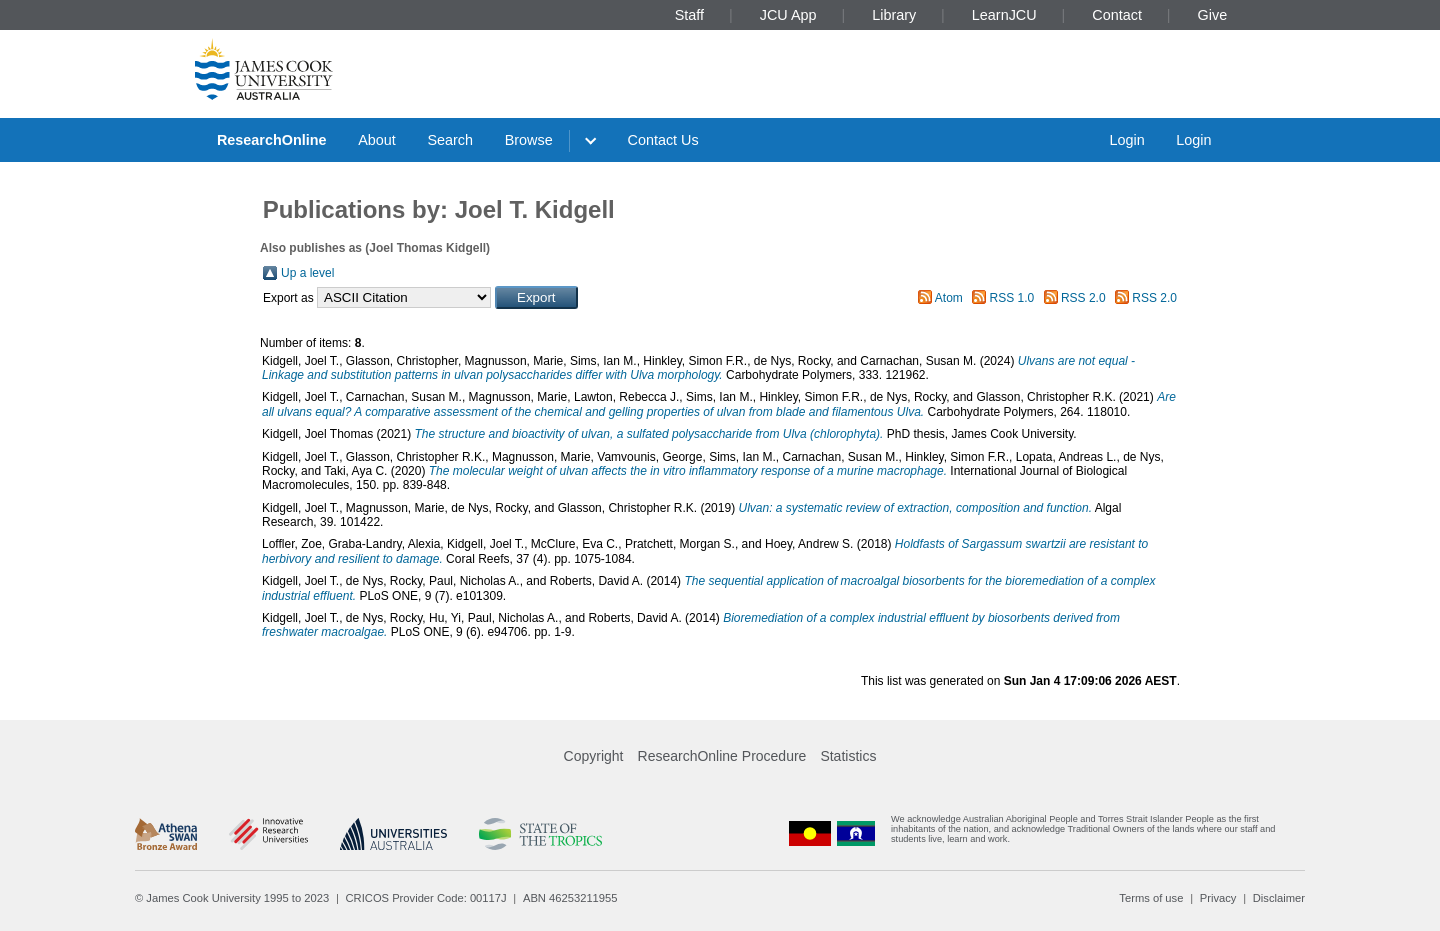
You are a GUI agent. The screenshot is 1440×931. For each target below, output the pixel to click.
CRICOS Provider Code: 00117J (426, 898)
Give (1213, 15)
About (377, 140)
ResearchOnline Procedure (722, 756)
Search (450, 140)
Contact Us (663, 140)
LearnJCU (1004, 15)
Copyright (594, 756)
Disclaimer (1279, 898)
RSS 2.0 (1083, 298)
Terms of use (1151, 898)
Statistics (848, 756)
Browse (529, 140)
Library (894, 15)
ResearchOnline (272, 140)
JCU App (788, 15)
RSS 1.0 (1012, 298)
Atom (949, 298)
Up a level (307, 273)
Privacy (1218, 898)
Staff (689, 15)
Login (1126, 140)
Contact (1117, 15)
